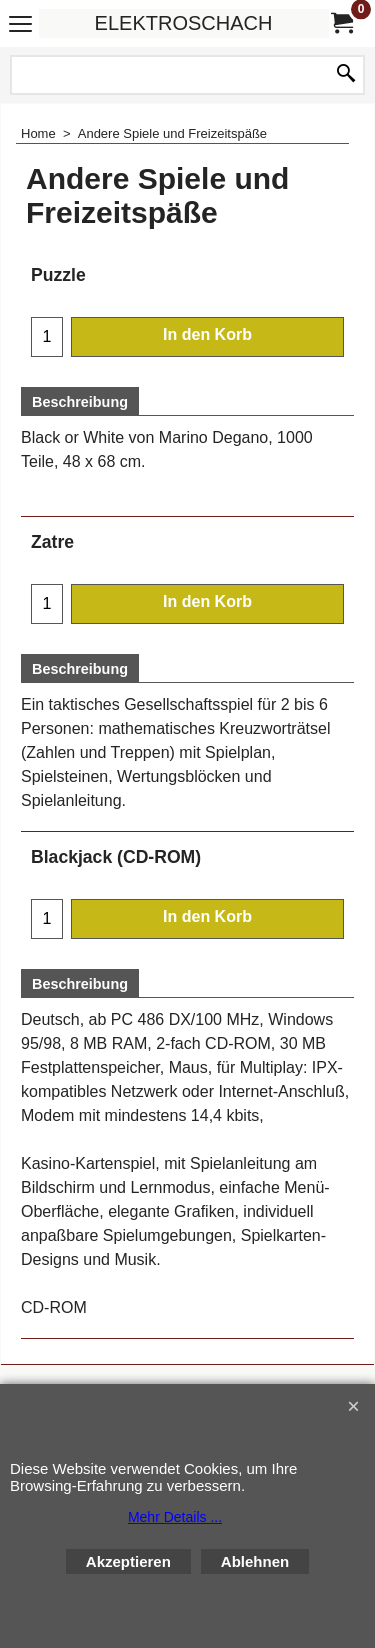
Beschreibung (80, 402)
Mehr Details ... (175, 1517)
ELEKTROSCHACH (184, 23)
